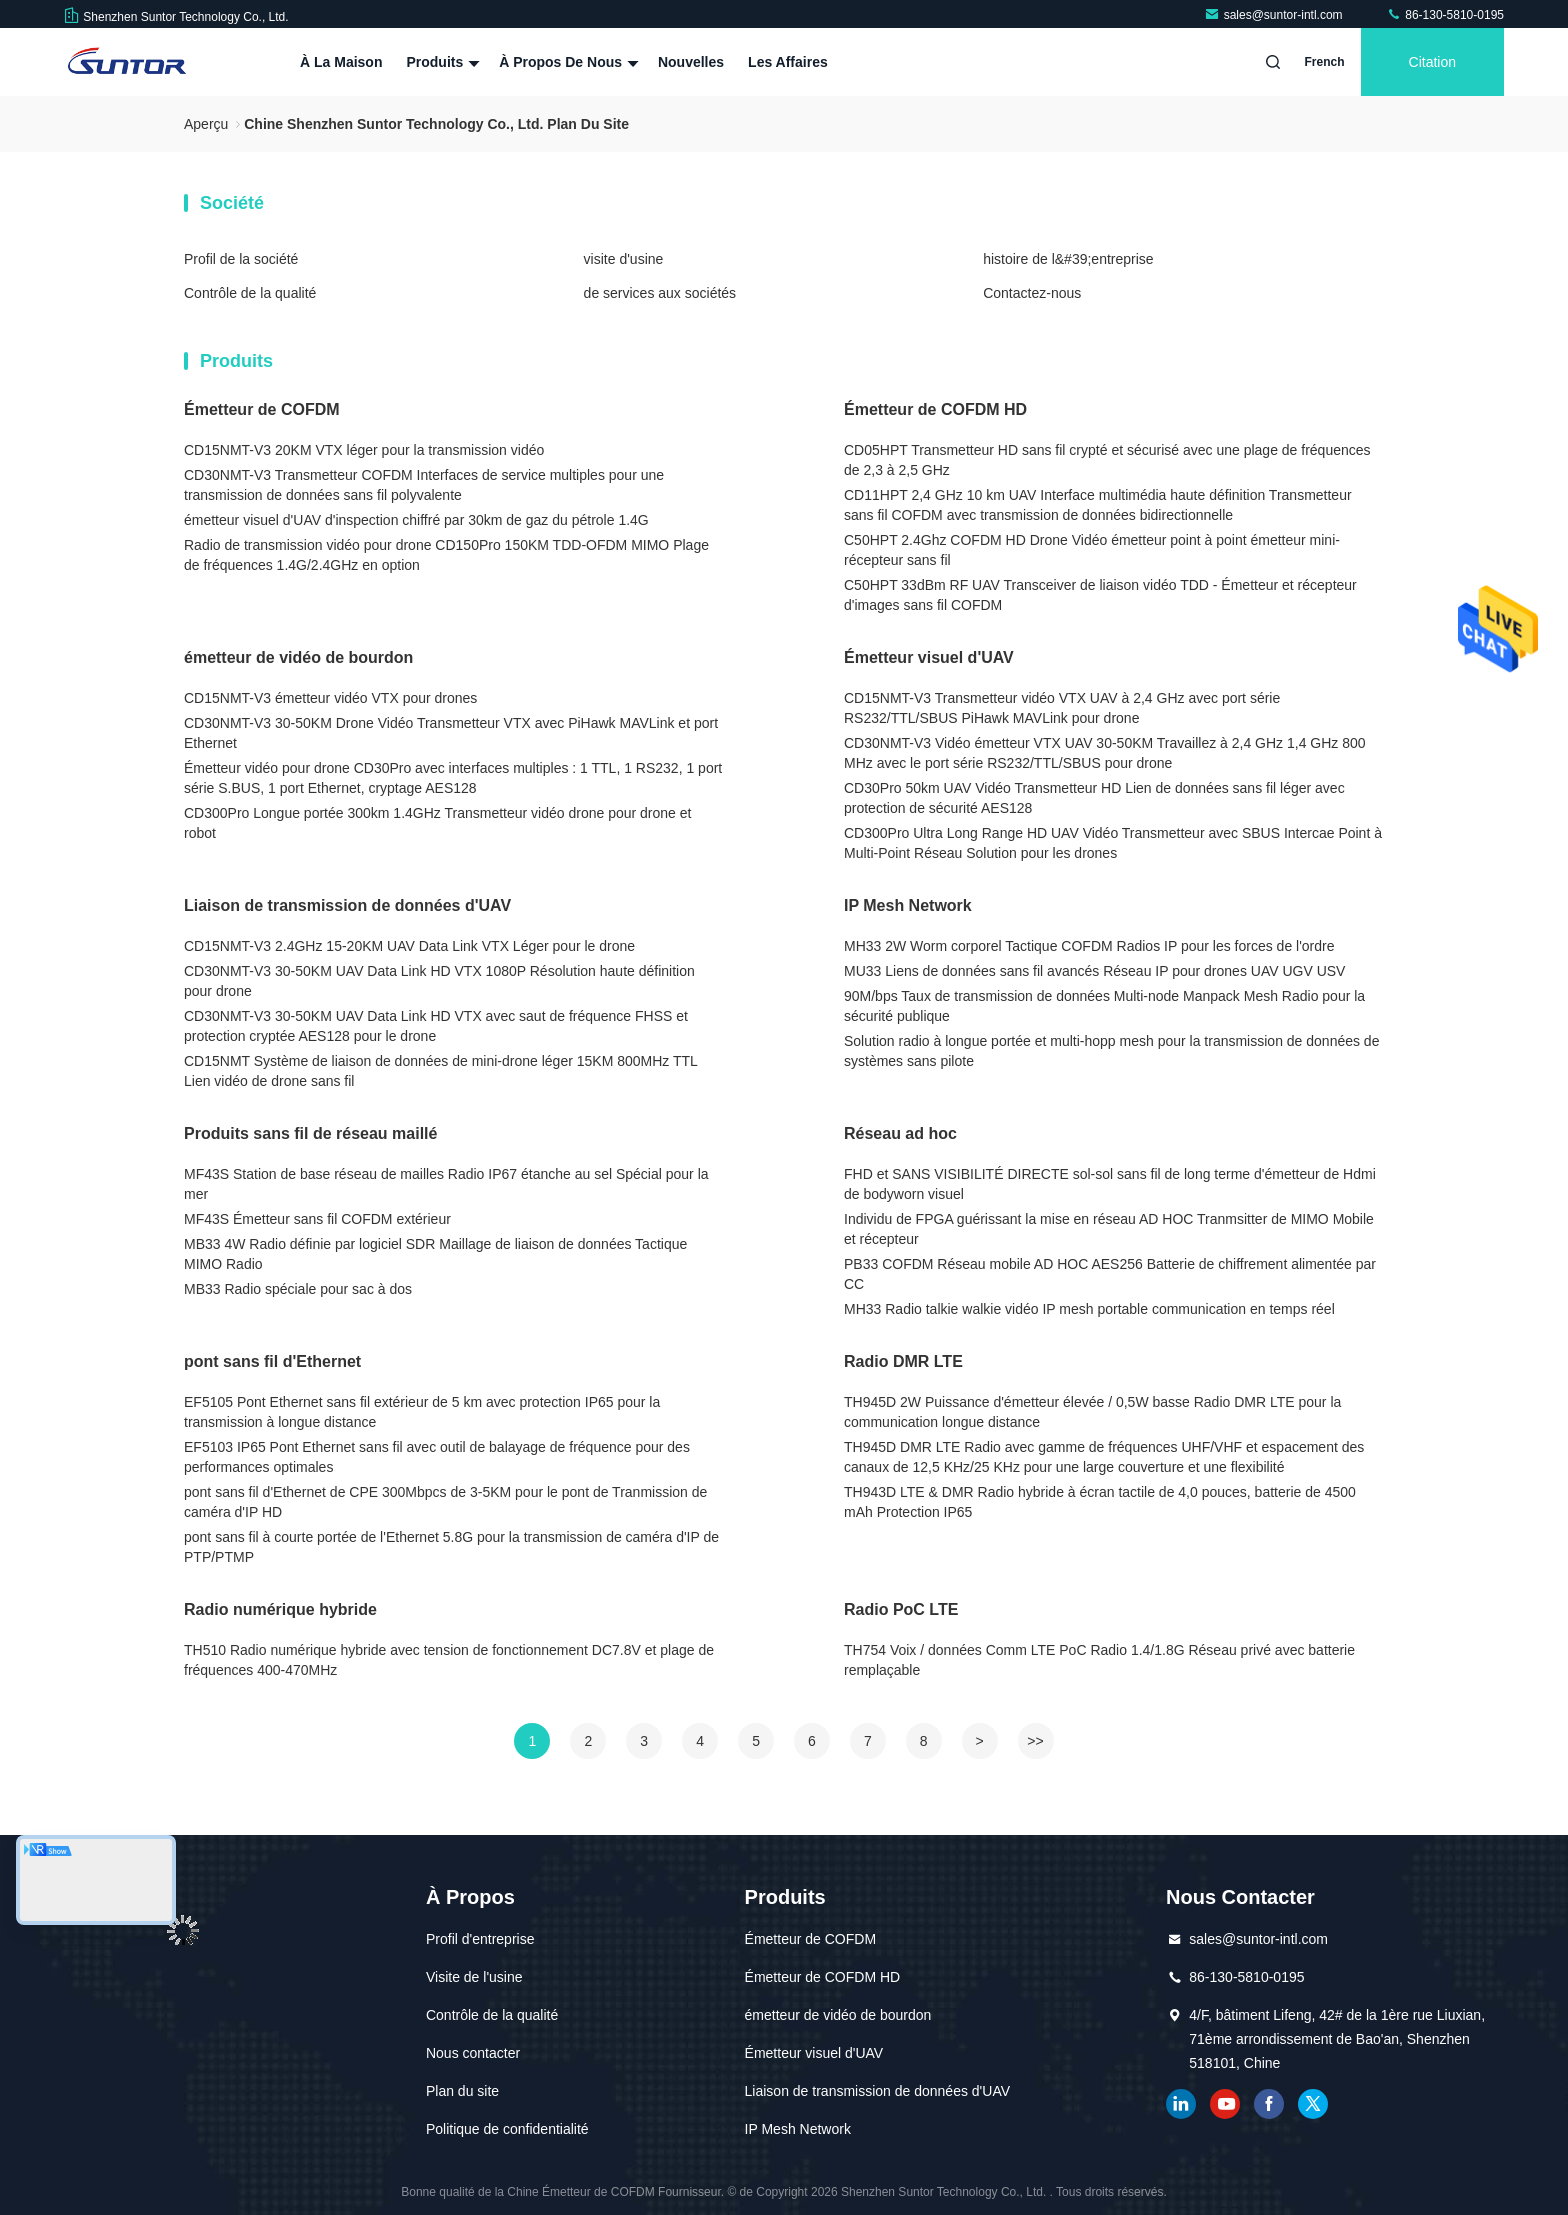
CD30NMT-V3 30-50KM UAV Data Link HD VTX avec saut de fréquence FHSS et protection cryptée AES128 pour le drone (436, 1026)
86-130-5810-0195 (1445, 15)
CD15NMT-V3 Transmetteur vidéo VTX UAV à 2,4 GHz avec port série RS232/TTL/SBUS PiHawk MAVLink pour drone (1062, 708)
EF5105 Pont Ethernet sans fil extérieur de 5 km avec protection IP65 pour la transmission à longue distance (422, 1412)
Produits (440, 62)
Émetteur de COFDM (262, 409)
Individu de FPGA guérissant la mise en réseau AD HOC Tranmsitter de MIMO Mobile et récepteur (1109, 1229)
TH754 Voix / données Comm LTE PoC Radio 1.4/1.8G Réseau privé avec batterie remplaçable (1099, 1660)
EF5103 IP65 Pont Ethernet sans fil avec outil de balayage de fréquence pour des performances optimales (437, 1457)
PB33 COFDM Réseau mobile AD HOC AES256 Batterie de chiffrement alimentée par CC (1110, 1274)
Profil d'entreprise (480, 1939)
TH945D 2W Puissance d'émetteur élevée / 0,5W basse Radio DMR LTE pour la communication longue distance (1092, 1412)
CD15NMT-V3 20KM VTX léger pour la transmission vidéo (364, 450)
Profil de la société (241, 259)
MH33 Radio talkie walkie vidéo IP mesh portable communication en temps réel (1089, 1309)
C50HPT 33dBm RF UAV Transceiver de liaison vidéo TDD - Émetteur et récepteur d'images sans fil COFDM (1100, 595)
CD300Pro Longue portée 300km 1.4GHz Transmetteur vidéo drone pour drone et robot (437, 823)
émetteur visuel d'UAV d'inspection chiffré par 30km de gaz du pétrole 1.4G (416, 520)
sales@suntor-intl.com (1275, 15)
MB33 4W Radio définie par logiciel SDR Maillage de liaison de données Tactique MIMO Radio (435, 1254)
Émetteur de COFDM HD (935, 409)
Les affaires (788, 62)
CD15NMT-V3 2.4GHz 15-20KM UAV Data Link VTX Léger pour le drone (409, 946)
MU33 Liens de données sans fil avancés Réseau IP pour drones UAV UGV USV (1094, 971)
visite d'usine (624, 259)
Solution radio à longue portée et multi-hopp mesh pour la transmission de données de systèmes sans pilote (1111, 1051)
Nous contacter (473, 2053)
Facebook (1269, 2104)
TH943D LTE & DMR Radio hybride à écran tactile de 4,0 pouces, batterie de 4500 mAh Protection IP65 (1100, 1502)
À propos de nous (566, 62)
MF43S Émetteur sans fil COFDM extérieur (317, 1219)
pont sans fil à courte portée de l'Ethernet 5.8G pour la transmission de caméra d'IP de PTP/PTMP (451, 1547)
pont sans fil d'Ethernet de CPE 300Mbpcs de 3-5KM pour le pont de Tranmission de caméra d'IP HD (445, 1502)
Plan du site (462, 2091)
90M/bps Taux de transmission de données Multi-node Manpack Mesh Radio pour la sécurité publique (1104, 1006)
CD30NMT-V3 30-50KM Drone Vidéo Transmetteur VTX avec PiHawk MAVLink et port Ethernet (451, 733)
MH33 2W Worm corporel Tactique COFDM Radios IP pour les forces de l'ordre (1089, 946)
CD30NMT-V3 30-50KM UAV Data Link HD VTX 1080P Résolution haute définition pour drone (439, 981)
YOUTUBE (1225, 2104)
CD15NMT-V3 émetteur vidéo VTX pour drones (330, 698)
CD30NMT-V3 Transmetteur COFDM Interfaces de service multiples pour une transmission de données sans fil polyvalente (424, 485)
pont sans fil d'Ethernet (272, 1361)
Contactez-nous (1032, 293)
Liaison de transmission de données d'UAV (347, 905)
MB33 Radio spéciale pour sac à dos (298, 1289)
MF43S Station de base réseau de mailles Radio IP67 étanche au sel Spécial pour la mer (446, 1184)
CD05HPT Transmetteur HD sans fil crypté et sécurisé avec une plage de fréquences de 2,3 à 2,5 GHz (1107, 460)
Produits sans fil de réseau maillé (310, 1133)
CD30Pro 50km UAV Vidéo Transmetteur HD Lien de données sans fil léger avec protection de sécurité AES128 (1094, 798)
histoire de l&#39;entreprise (1068, 259)
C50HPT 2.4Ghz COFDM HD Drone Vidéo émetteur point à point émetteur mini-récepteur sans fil (1092, 550)
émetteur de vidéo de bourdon (298, 657)
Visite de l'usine (474, 1977)
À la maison (341, 62)
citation (1432, 62)
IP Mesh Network (908, 905)
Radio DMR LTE (903, 1361)
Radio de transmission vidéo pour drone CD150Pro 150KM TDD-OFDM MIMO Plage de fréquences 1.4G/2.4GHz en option (446, 555)
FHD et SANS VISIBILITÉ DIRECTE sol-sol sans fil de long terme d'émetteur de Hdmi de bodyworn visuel (1110, 1184)
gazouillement (1313, 2104)
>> (1035, 1741)
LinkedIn (1181, 2104)
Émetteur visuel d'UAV (929, 657)
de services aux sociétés (660, 293)
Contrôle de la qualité (250, 293)
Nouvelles (691, 62)
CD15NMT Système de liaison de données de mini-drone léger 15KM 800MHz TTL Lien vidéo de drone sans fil (440, 1071)
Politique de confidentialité (507, 2129)
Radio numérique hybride (280, 1609)
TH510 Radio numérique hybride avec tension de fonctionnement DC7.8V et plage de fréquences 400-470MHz (449, 1660)
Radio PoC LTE (901, 1609)
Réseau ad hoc (900, 1133)
